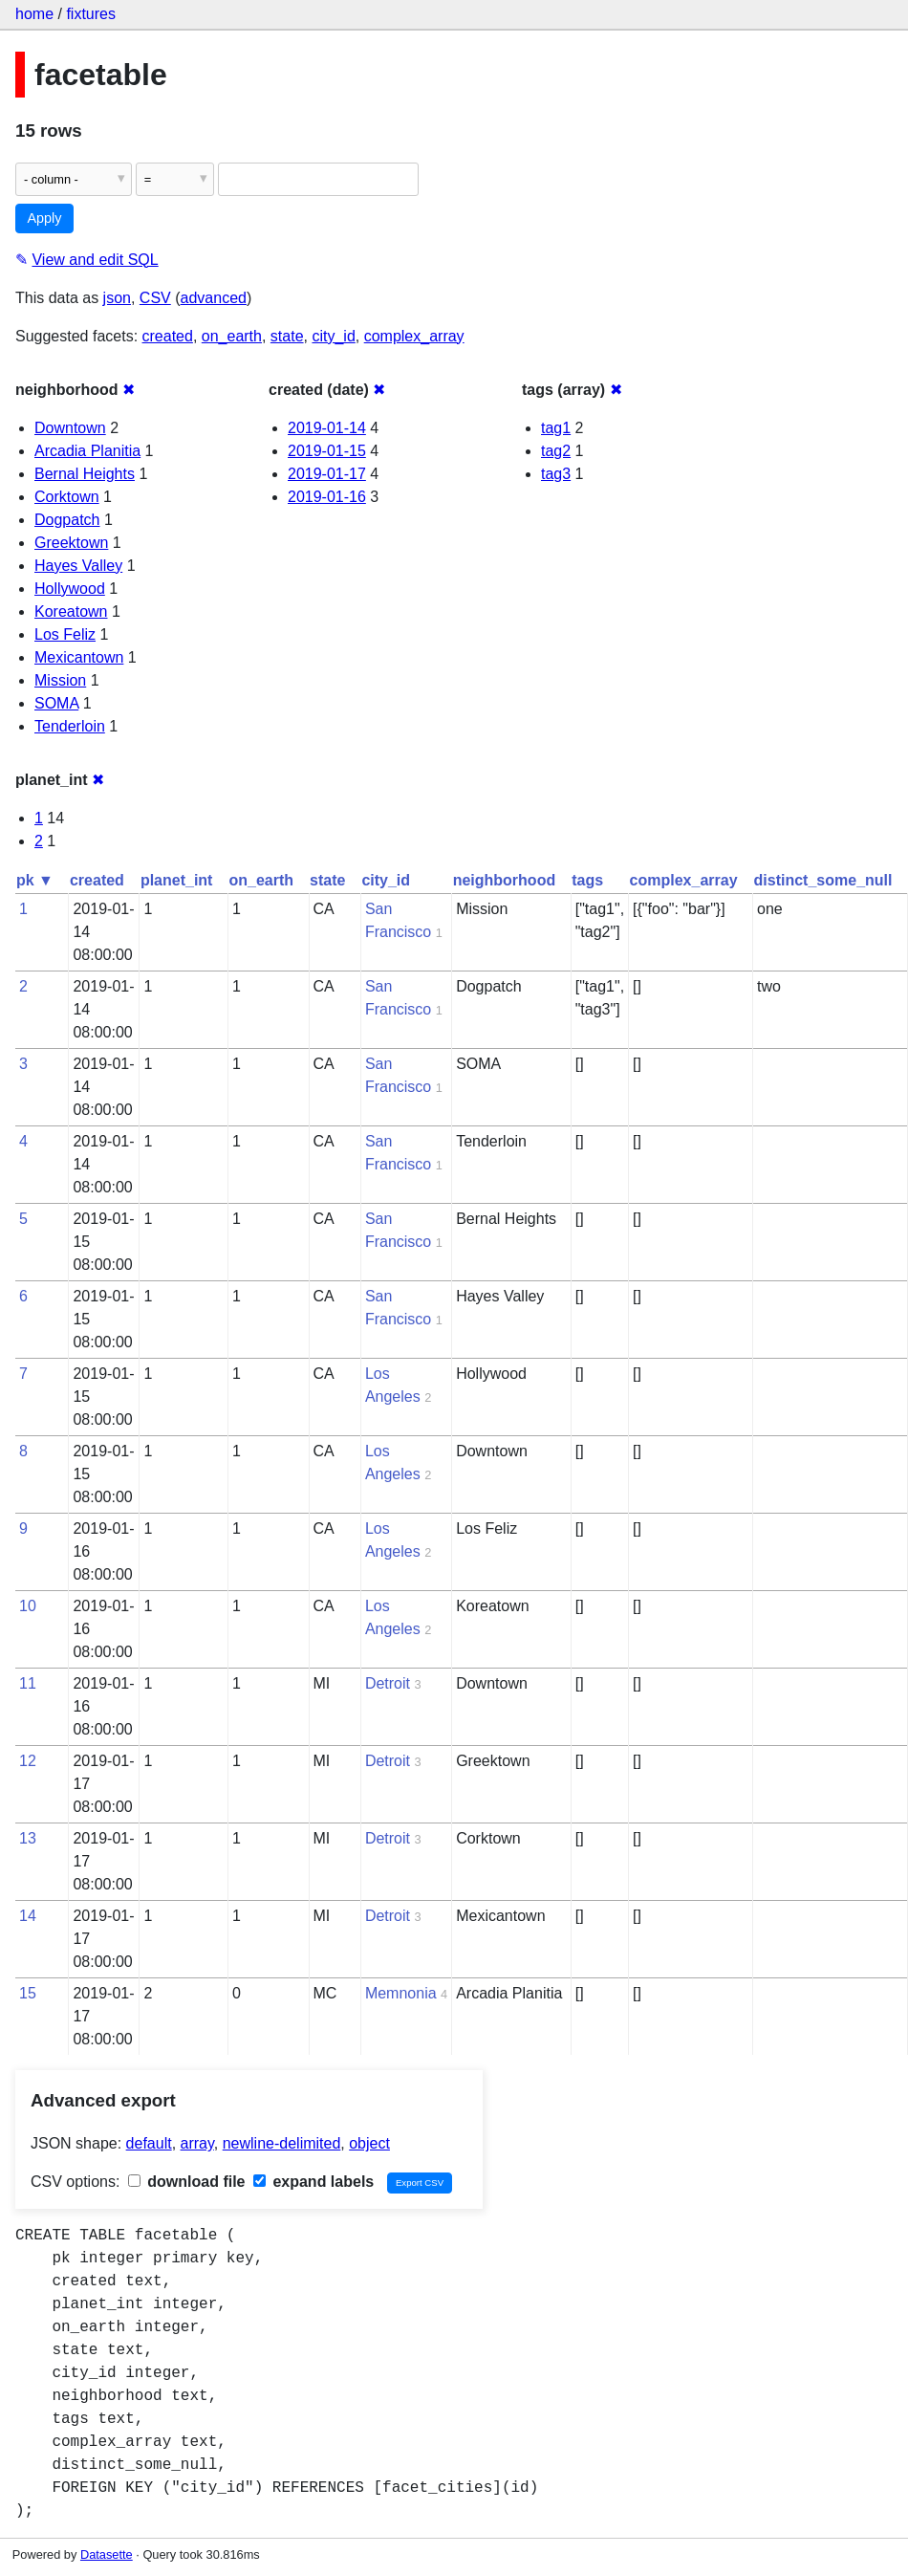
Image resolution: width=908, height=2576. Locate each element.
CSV (155, 298)
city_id (333, 336)
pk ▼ (35, 880)
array (197, 2143)
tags (587, 880)
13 (27, 1838)
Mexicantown (78, 657)
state (287, 336)
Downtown (70, 428)
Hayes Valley (78, 565)
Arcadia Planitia (87, 451)
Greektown (71, 543)
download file (187, 2181)
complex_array (414, 336)
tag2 (556, 451)
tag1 (556, 428)
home (34, 14)
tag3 (556, 474)
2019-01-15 (327, 451)
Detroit (387, 1683)
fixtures (91, 14)
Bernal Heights (84, 474)
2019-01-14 (327, 428)
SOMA (56, 703)
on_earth (232, 336)
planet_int (177, 880)
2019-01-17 (327, 474)
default (149, 2143)
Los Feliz (65, 634)
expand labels (313, 2181)
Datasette (106, 2554)
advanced (214, 298)
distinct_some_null (823, 880)
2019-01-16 (327, 497)
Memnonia (401, 1993)
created (167, 336)
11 (27, 1683)
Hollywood (69, 588)
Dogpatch (67, 520)
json (117, 298)
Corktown (66, 497)
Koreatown (71, 611)
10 (27, 1606)
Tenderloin (69, 726)
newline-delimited (282, 2143)
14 (27, 1916)
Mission (60, 680)
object (369, 2143)
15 (27, 1993)
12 (27, 1761)
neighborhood (504, 880)
